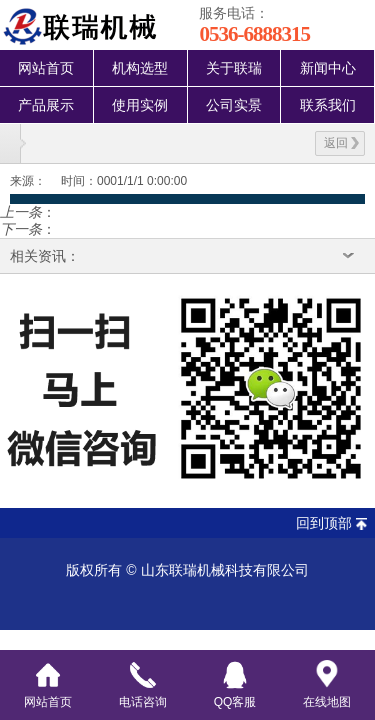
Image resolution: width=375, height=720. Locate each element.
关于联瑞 (234, 68)
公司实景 (234, 105)
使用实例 (140, 105)
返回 (341, 143)
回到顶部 (324, 523)
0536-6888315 (254, 34)
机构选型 (140, 68)
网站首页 (46, 68)
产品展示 (46, 105)
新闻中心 (328, 68)
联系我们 (328, 105)
